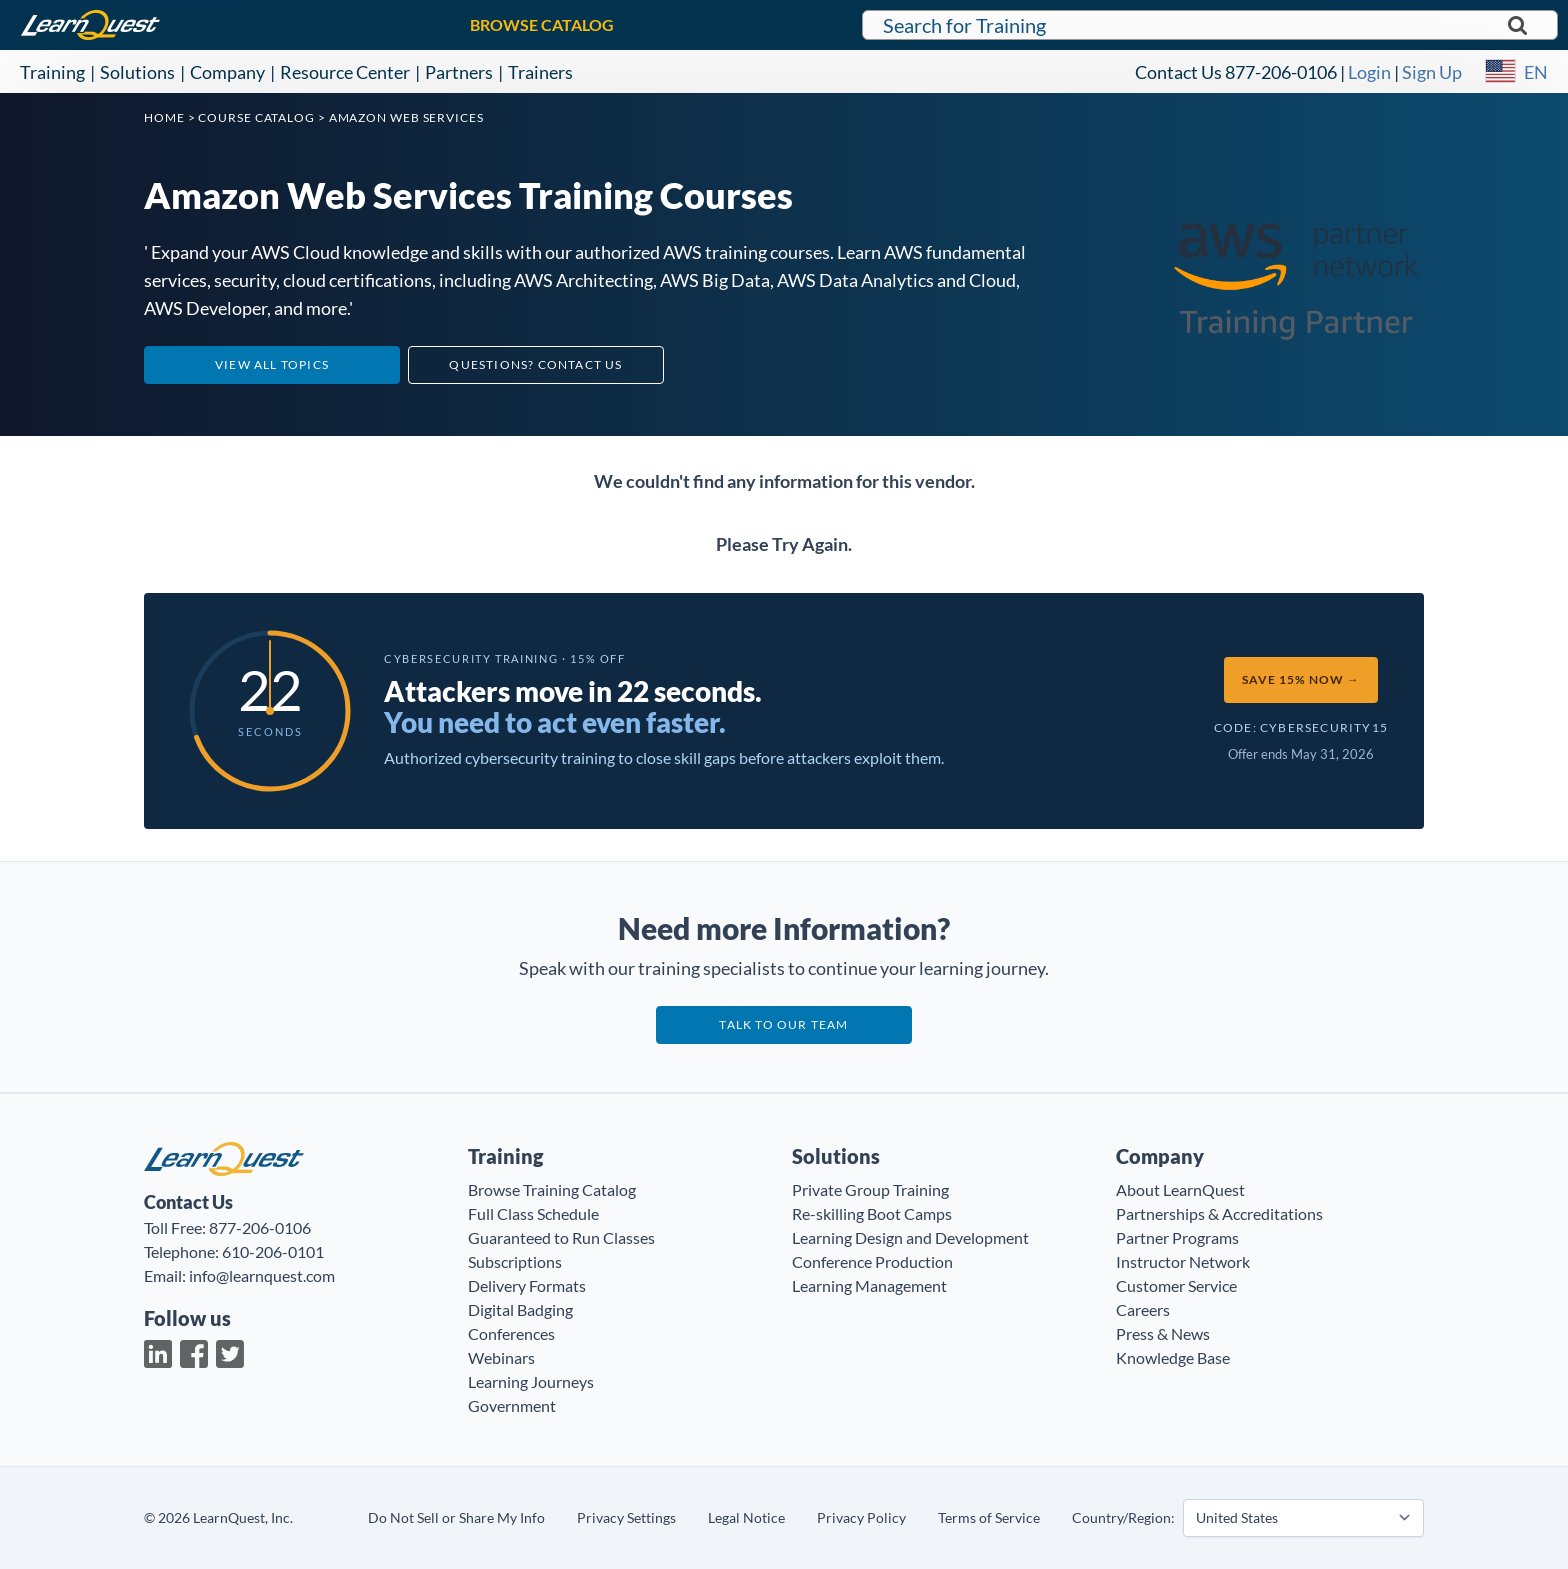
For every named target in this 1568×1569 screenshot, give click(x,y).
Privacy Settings (626, 1517)
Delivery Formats (527, 1285)
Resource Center (345, 72)
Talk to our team (783, 1024)
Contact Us (1178, 72)
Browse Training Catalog (552, 1189)
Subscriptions (515, 1261)
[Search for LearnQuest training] (1210, 25)
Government (512, 1405)
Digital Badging (520, 1309)
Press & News (1163, 1333)
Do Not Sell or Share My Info (456, 1517)
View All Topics (272, 364)
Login (1369, 72)
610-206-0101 (273, 1251)
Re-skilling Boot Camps (872, 1213)
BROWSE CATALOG (542, 24)
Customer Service (1176, 1285)
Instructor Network (1183, 1261)
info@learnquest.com (262, 1275)
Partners (459, 72)
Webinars (501, 1357)
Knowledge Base (1173, 1357)
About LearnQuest (1180, 1189)
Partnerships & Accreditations (1219, 1213)
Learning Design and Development (910, 1237)
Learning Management (869, 1285)
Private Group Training (870, 1189)
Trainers (540, 72)
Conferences (511, 1333)
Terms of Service (989, 1517)
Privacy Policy (861, 1517)
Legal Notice (746, 1517)
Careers (1143, 1309)
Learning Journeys (531, 1381)
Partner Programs (1177, 1237)
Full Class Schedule (533, 1213)
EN (1536, 72)
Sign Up (1432, 72)
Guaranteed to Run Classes (561, 1237)
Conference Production (872, 1261)
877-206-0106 (1281, 72)
